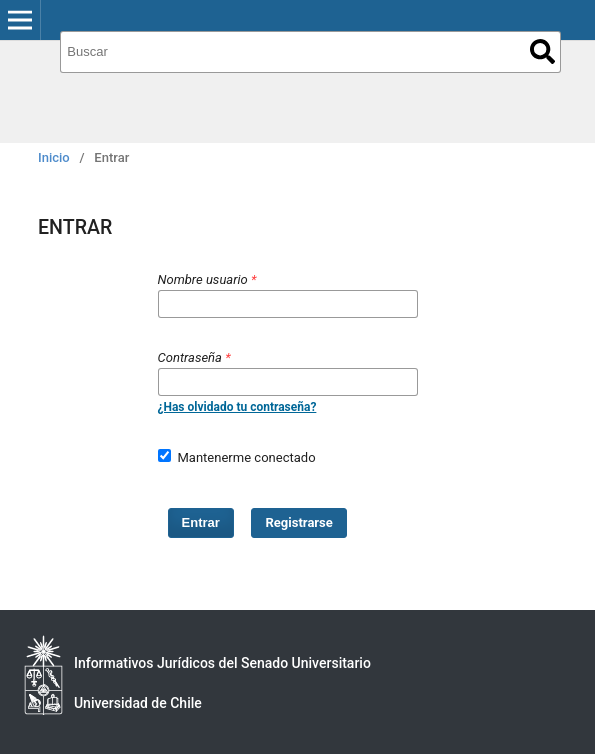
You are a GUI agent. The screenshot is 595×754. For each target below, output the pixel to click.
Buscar (542, 51)
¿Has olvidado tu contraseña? (237, 407)
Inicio (54, 157)
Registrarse (299, 522)
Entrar (201, 522)
